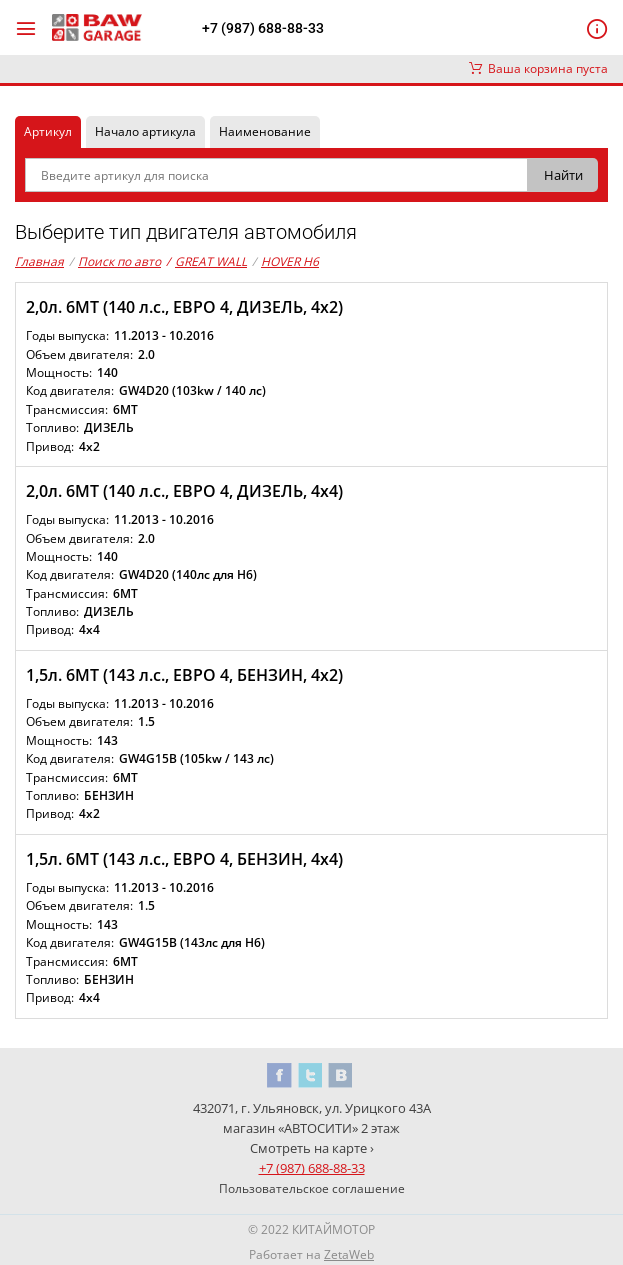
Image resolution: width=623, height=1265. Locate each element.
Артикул (48, 131)
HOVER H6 (290, 261)
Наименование (265, 131)
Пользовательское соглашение (312, 1188)
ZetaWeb (349, 1254)
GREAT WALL (206, 262)
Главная (39, 261)
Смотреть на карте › (312, 1148)
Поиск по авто (119, 261)
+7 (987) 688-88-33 (263, 28)
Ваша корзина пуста (538, 68)
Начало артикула (145, 131)
